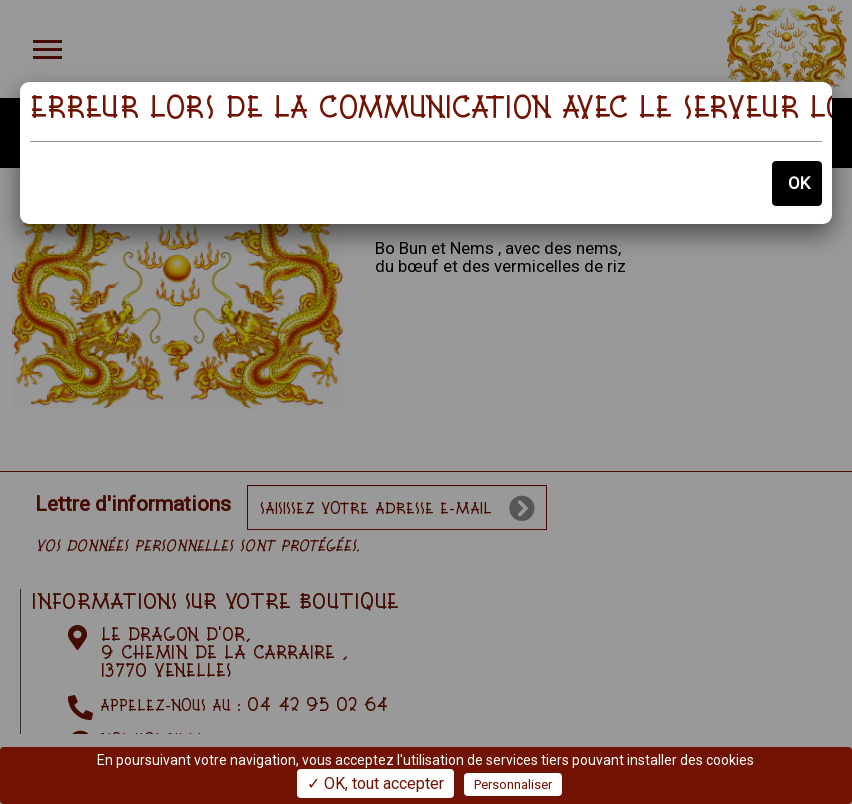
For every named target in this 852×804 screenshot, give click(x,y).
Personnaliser (513, 784)
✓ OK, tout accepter (375, 783)
